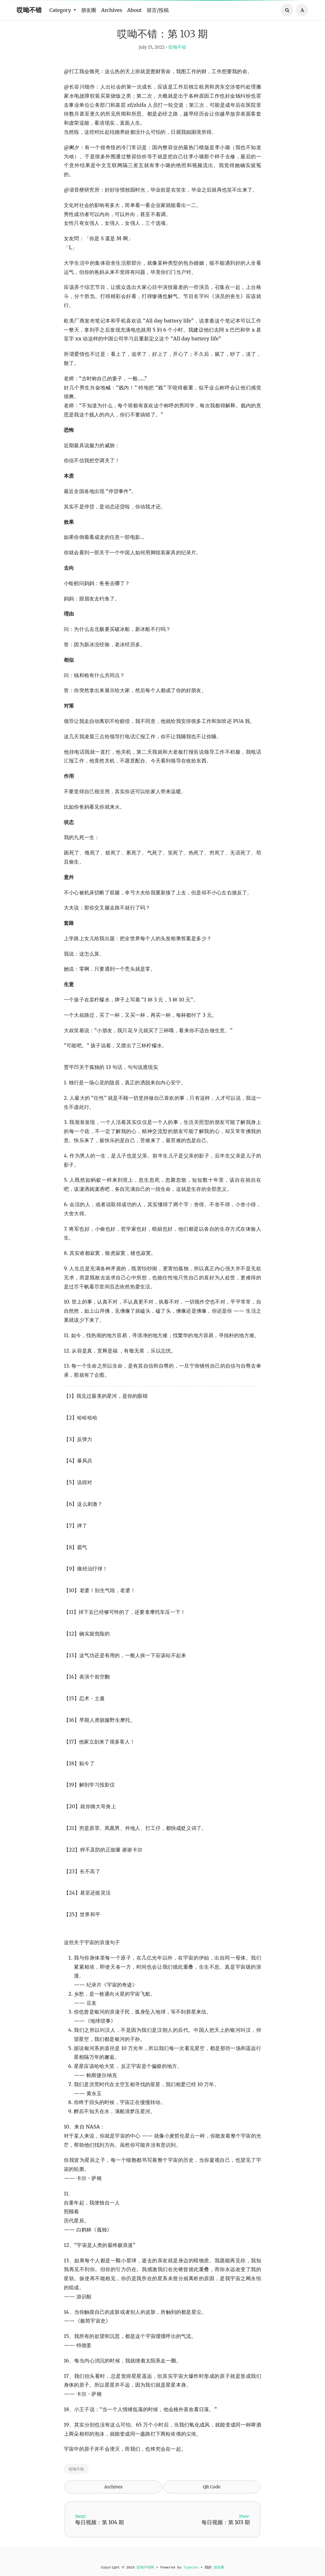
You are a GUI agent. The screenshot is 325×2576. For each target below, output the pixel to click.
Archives (111, 10)
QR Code (211, 2498)
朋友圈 (88, 10)
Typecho (191, 2567)
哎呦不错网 (145, 2567)
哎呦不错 (29, 10)
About (134, 10)
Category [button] (60, 10)
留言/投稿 (158, 10)
